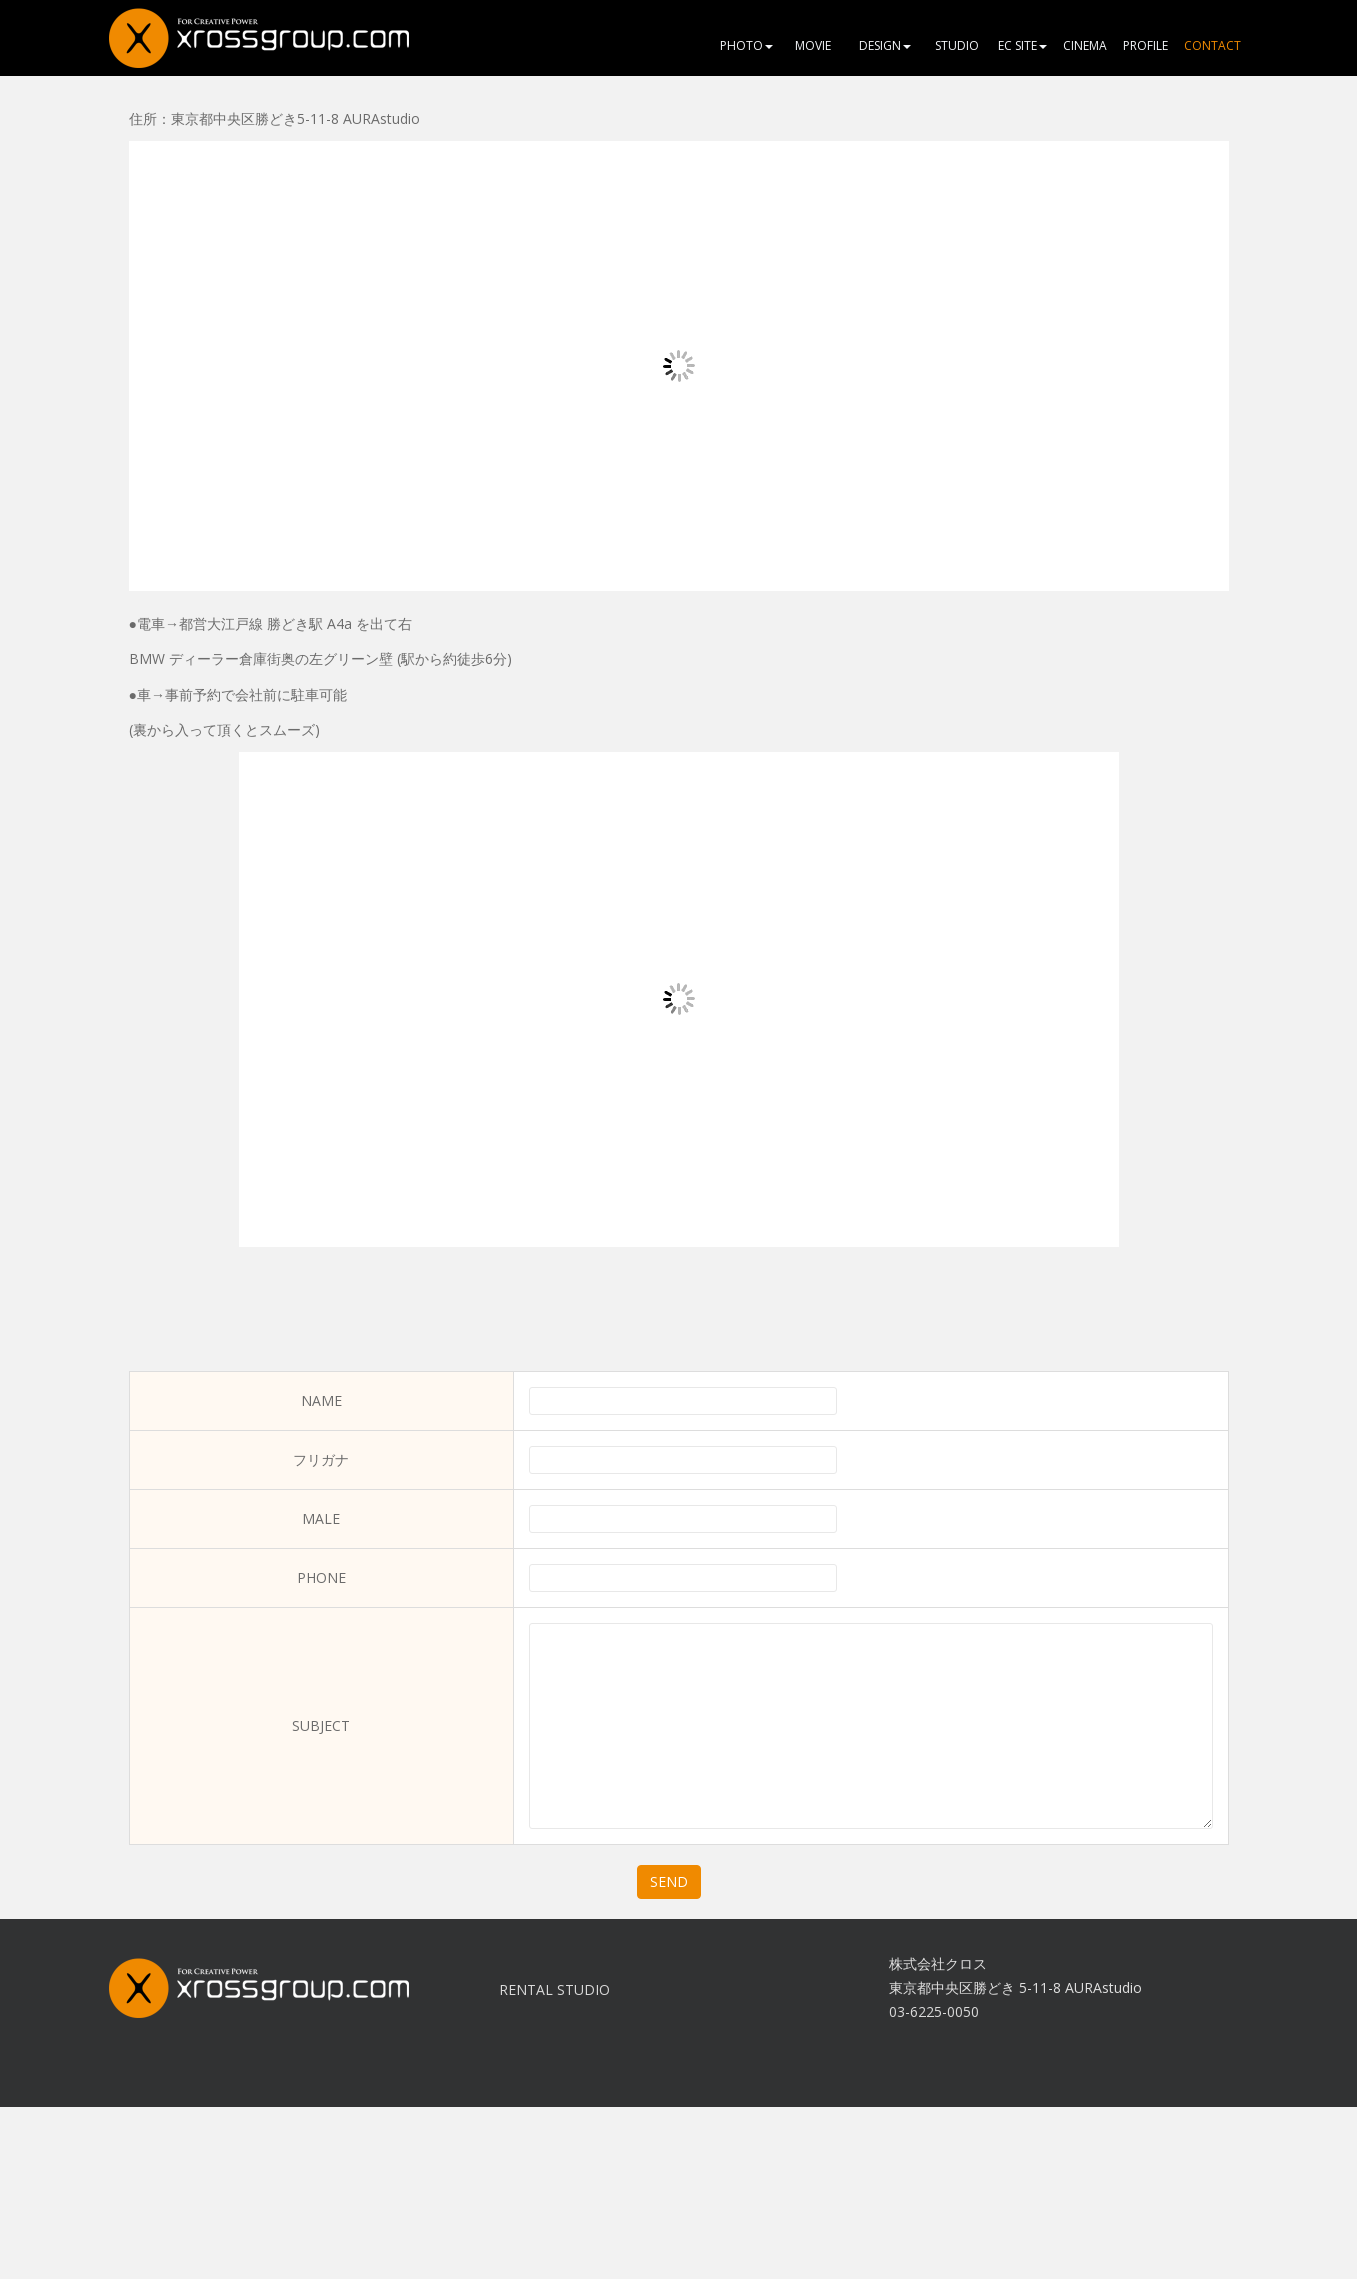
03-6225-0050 (934, 2011)
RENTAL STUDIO (554, 1989)
